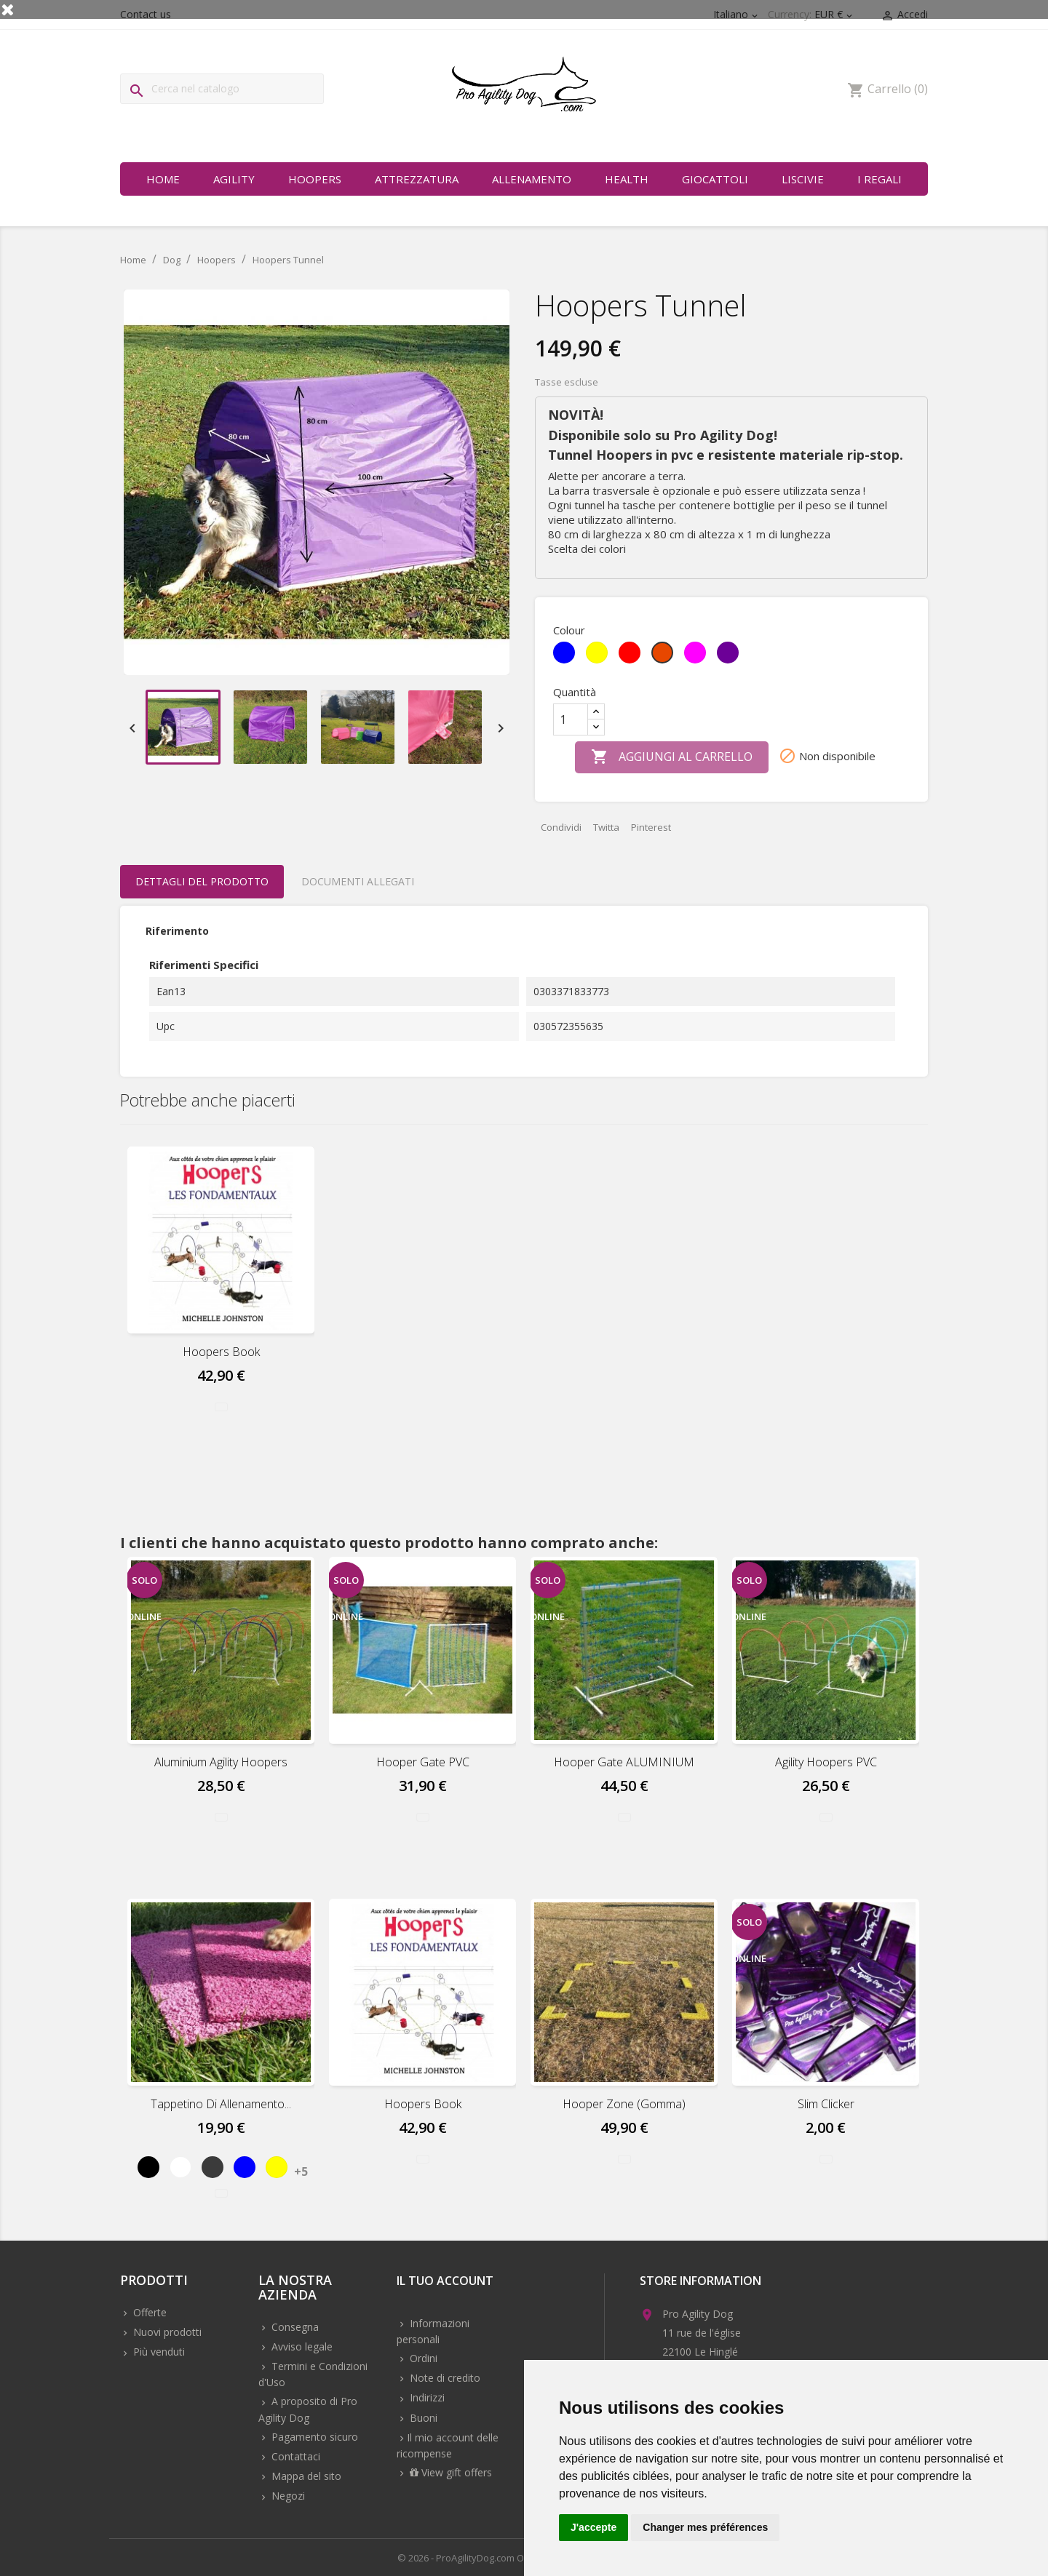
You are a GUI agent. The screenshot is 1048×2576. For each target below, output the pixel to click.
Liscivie (803, 179)
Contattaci (294, 2456)
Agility (234, 179)
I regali (879, 179)
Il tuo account (445, 2282)
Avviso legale (301, 2346)
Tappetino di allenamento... (221, 2104)
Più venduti (157, 2351)
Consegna (294, 2327)
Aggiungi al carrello (672, 757)
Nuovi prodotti (166, 2332)
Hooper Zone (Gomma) (624, 2104)
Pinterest (651, 827)
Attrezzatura (416, 179)
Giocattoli (715, 179)
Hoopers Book (221, 1352)
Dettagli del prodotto (202, 881)
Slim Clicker (826, 2104)
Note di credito (443, 2378)
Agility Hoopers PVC (826, 1762)
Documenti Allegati (357, 881)
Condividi (561, 827)
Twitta (606, 827)
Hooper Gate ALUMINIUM (624, 1762)
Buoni (422, 2418)
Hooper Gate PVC (422, 1762)
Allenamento (531, 179)
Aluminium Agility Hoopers (220, 1762)
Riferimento (177, 931)
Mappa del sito (305, 2476)
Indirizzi (426, 2397)
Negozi (287, 2496)
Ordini (422, 2358)
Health (626, 179)
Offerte (148, 2312)
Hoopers (314, 179)
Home (163, 179)
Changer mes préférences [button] (705, 2527)
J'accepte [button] (593, 2527)
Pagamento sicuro (313, 2437)
